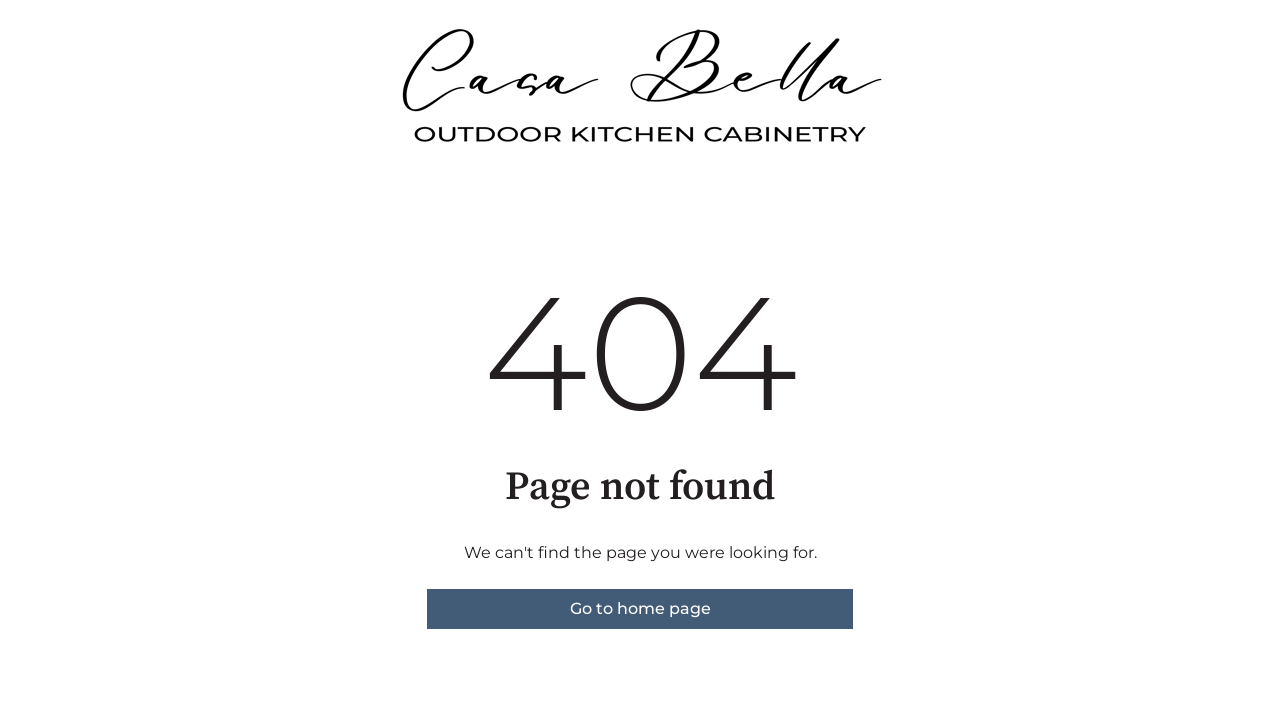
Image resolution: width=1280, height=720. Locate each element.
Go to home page (640, 608)
